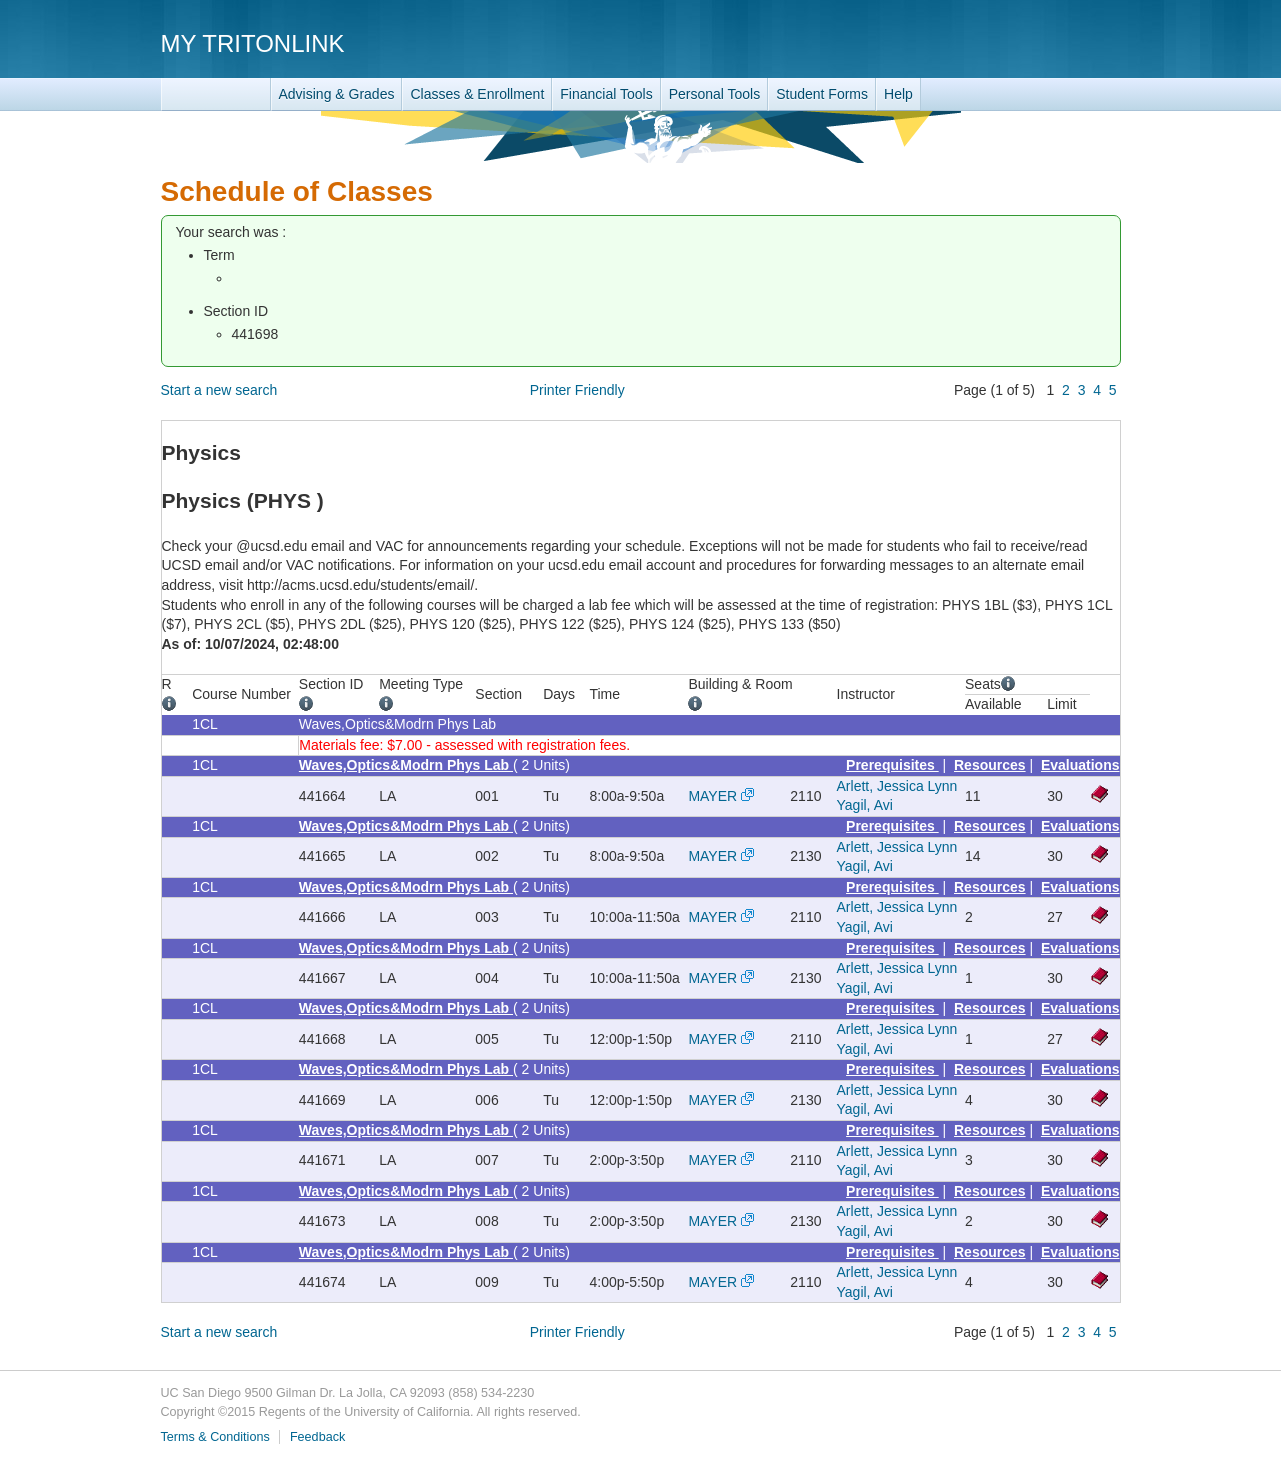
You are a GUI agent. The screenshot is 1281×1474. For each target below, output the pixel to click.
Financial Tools (606, 94)
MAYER (712, 796)
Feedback (317, 1437)
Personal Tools (715, 94)
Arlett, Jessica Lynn (897, 786)
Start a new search (219, 390)
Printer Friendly (577, 390)
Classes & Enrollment (477, 94)
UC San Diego (1006, 42)
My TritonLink (253, 43)
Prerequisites (892, 765)
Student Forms (822, 94)
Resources (990, 765)
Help (898, 94)
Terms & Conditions (215, 1437)
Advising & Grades (337, 94)
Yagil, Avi (865, 805)
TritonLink (216, 94)
